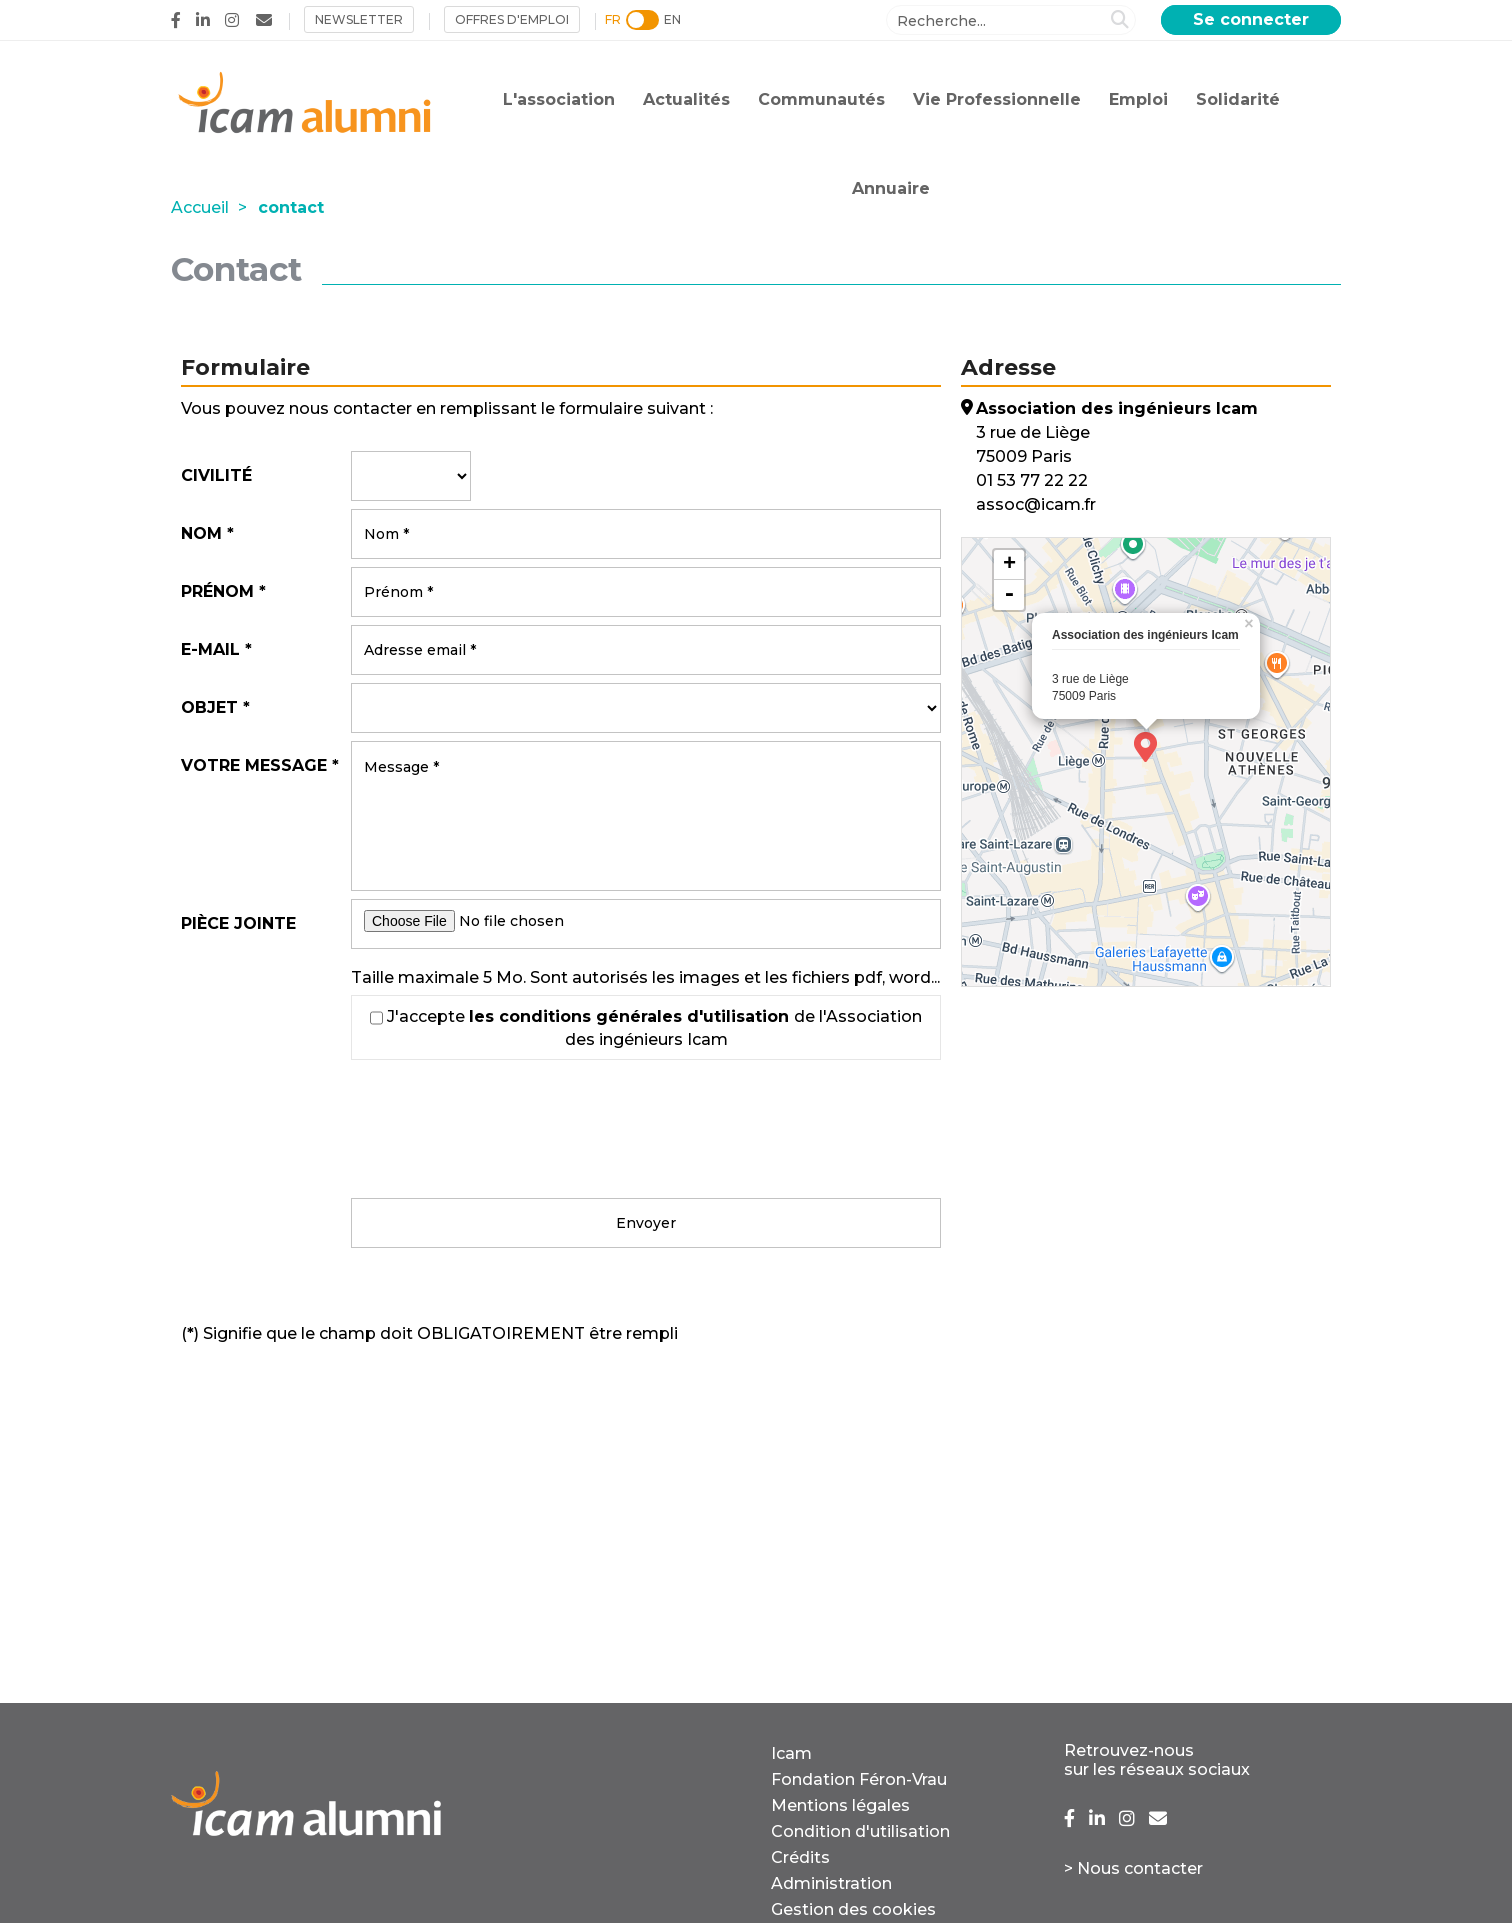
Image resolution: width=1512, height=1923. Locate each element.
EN (672, 19)
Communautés (821, 99)
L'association (559, 99)
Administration (831, 1883)
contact (291, 207)
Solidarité (1238, 99)
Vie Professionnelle (997, 99)
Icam (791, 1753)
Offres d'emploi (512, 19)
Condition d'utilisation (860, 1831)
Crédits (800, 1857)
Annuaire (891, 188)
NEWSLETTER (359, 19)
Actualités (686, 99)
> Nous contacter (1133, 1868)
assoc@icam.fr (1036, 504)
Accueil (200, 207)
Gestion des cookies (853, 1909)
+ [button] (1009, 565)
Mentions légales (840, 1805)
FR (613, 19)
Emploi (1138, 99)
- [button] (1009, 595)
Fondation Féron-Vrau (859, 1779)
